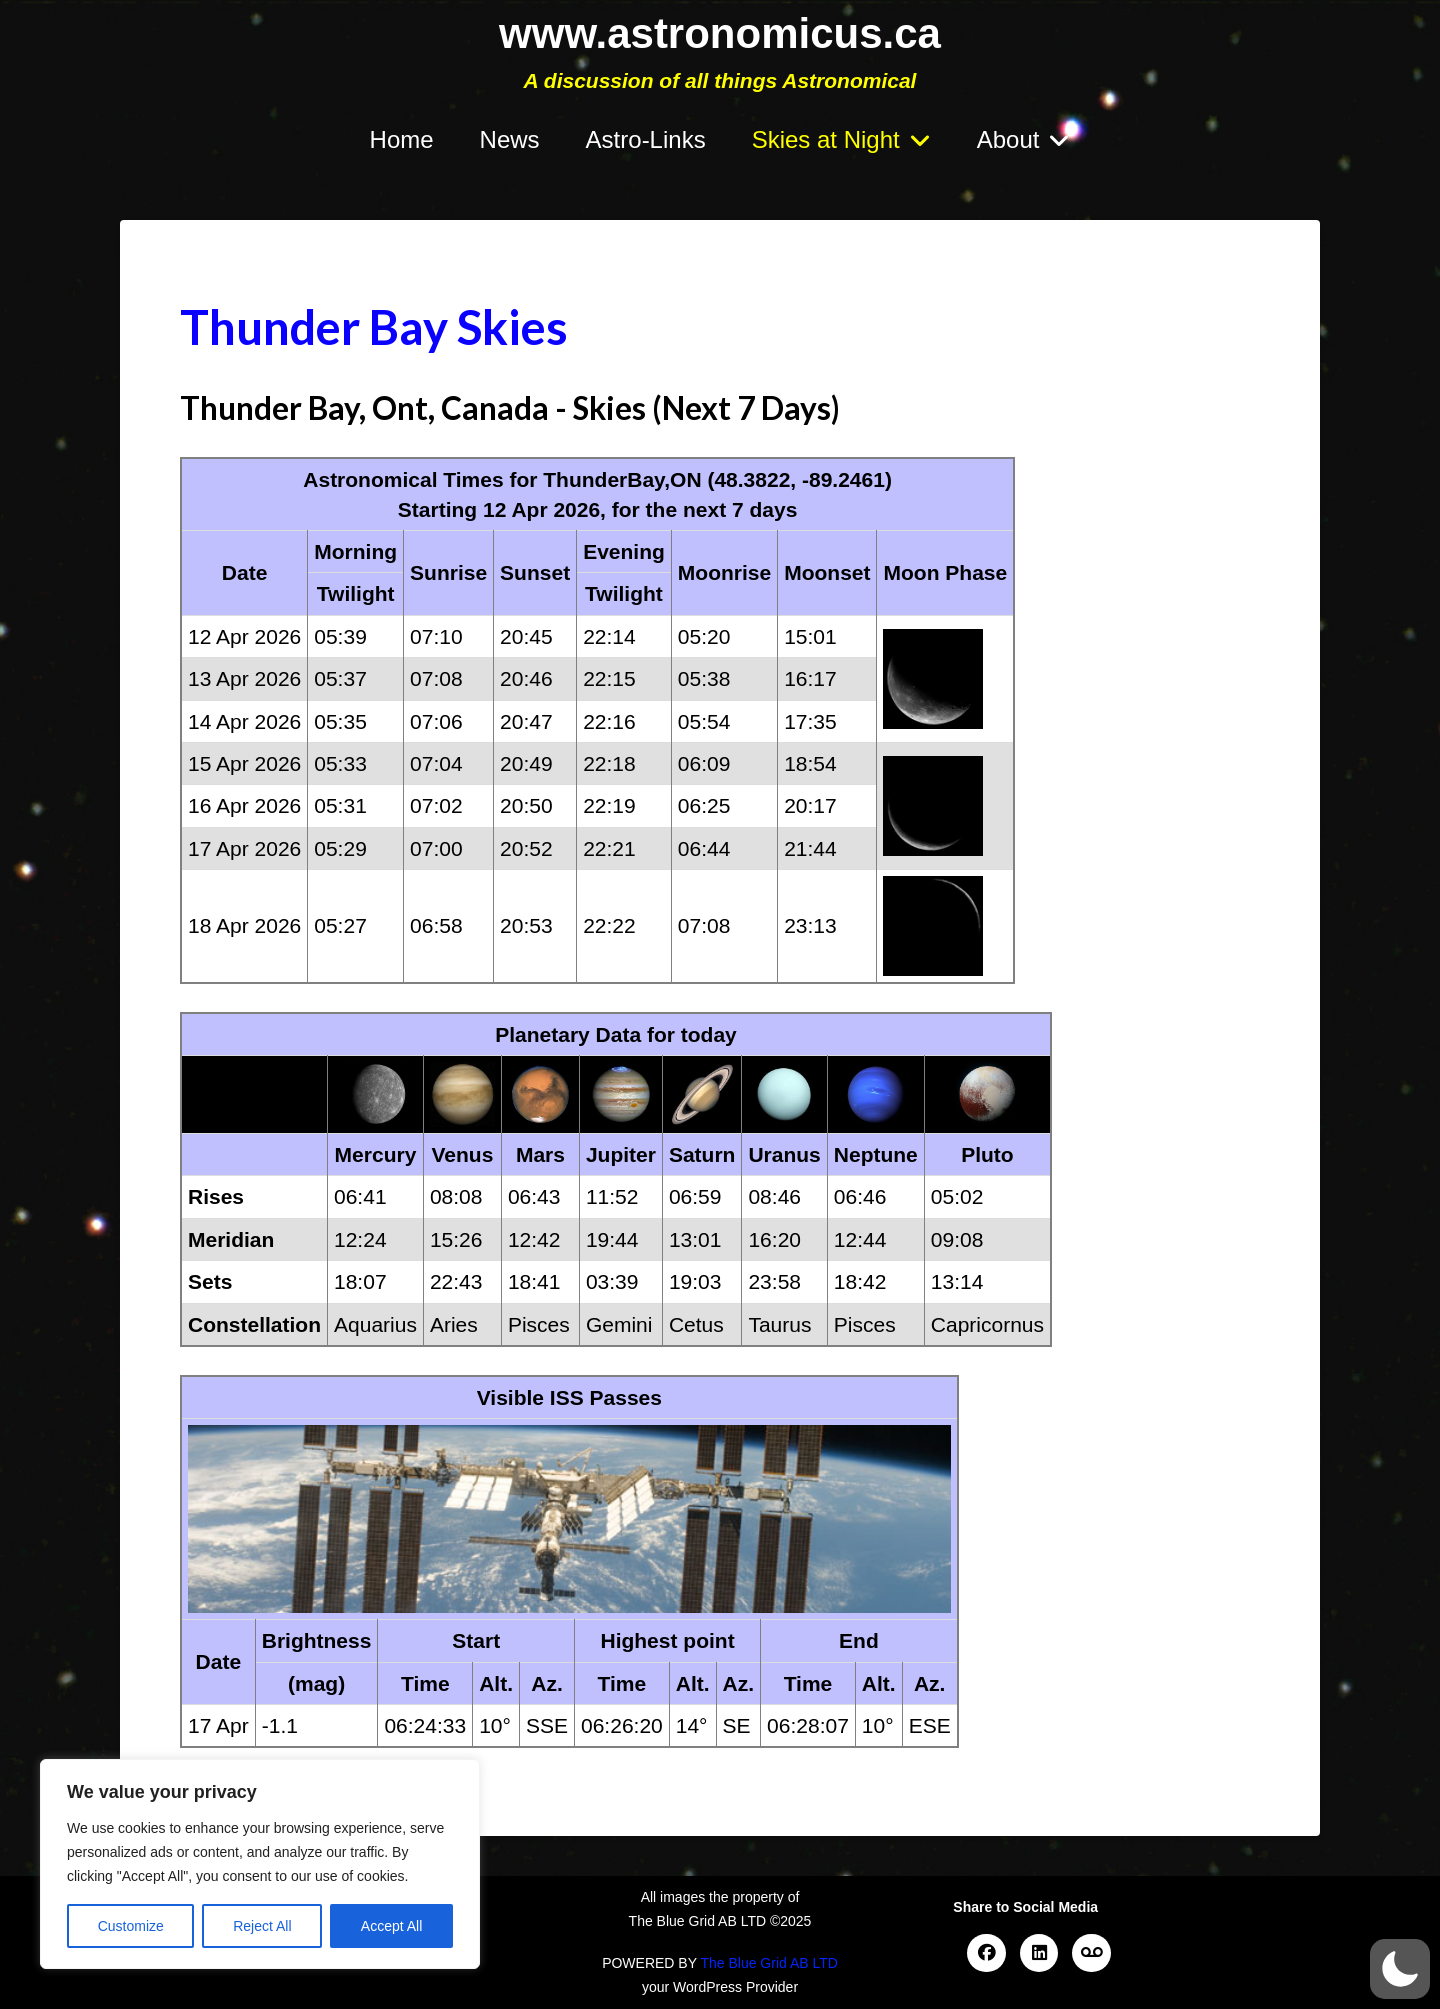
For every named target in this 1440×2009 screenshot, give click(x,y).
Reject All (262, 1926)
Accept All (391, 1926)
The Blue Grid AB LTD (768, 1963)
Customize (131, 1926)
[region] (260, 1864)
